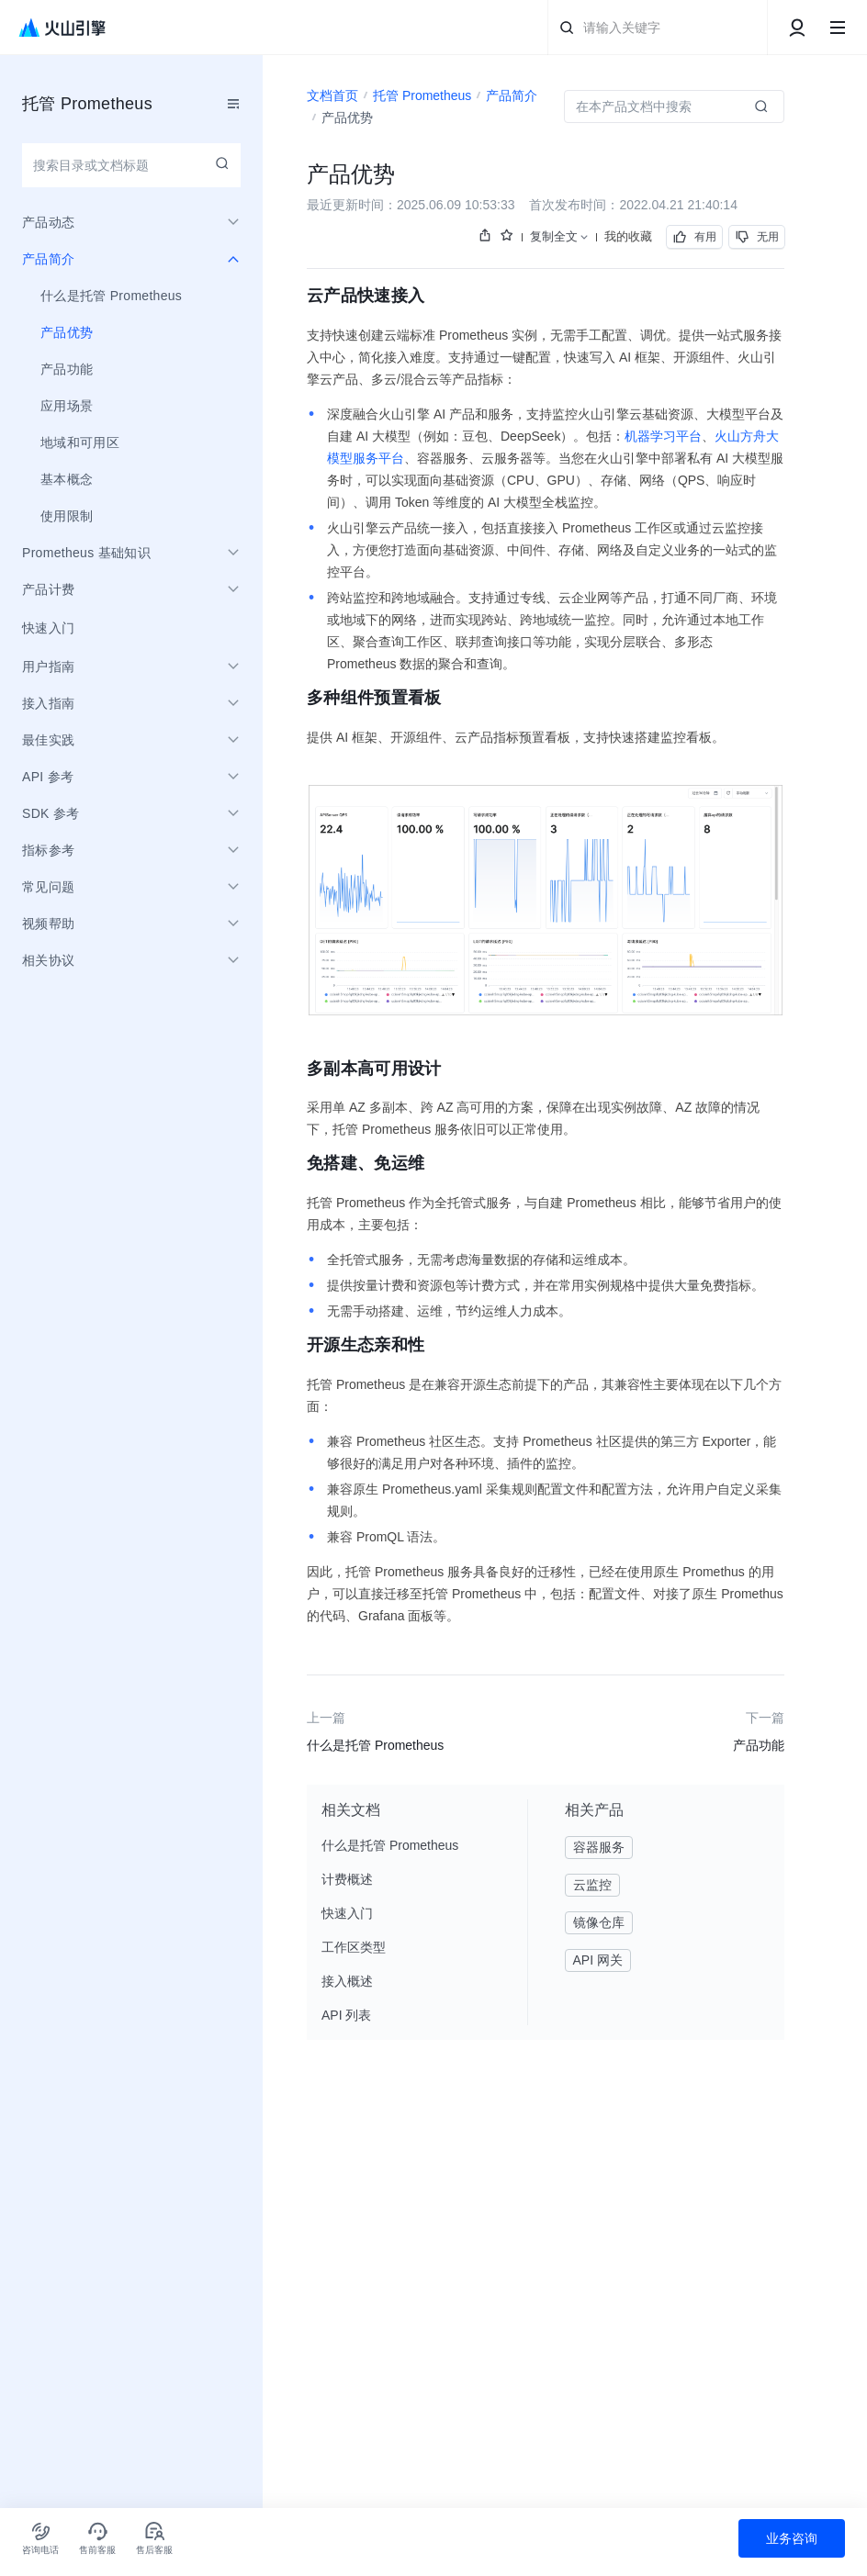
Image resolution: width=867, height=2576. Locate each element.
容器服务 (599, 1847)
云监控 (592, 1884)
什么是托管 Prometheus (389, 1845)
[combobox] (131, 165)
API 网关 (598, 1960)
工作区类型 (353, 1947)
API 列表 (346, 2015)
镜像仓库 (599, 1922)
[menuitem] (131, 295)
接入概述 (347, 1981)
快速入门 (347, 1913)
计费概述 (347, 1879)
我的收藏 (628, 236)
